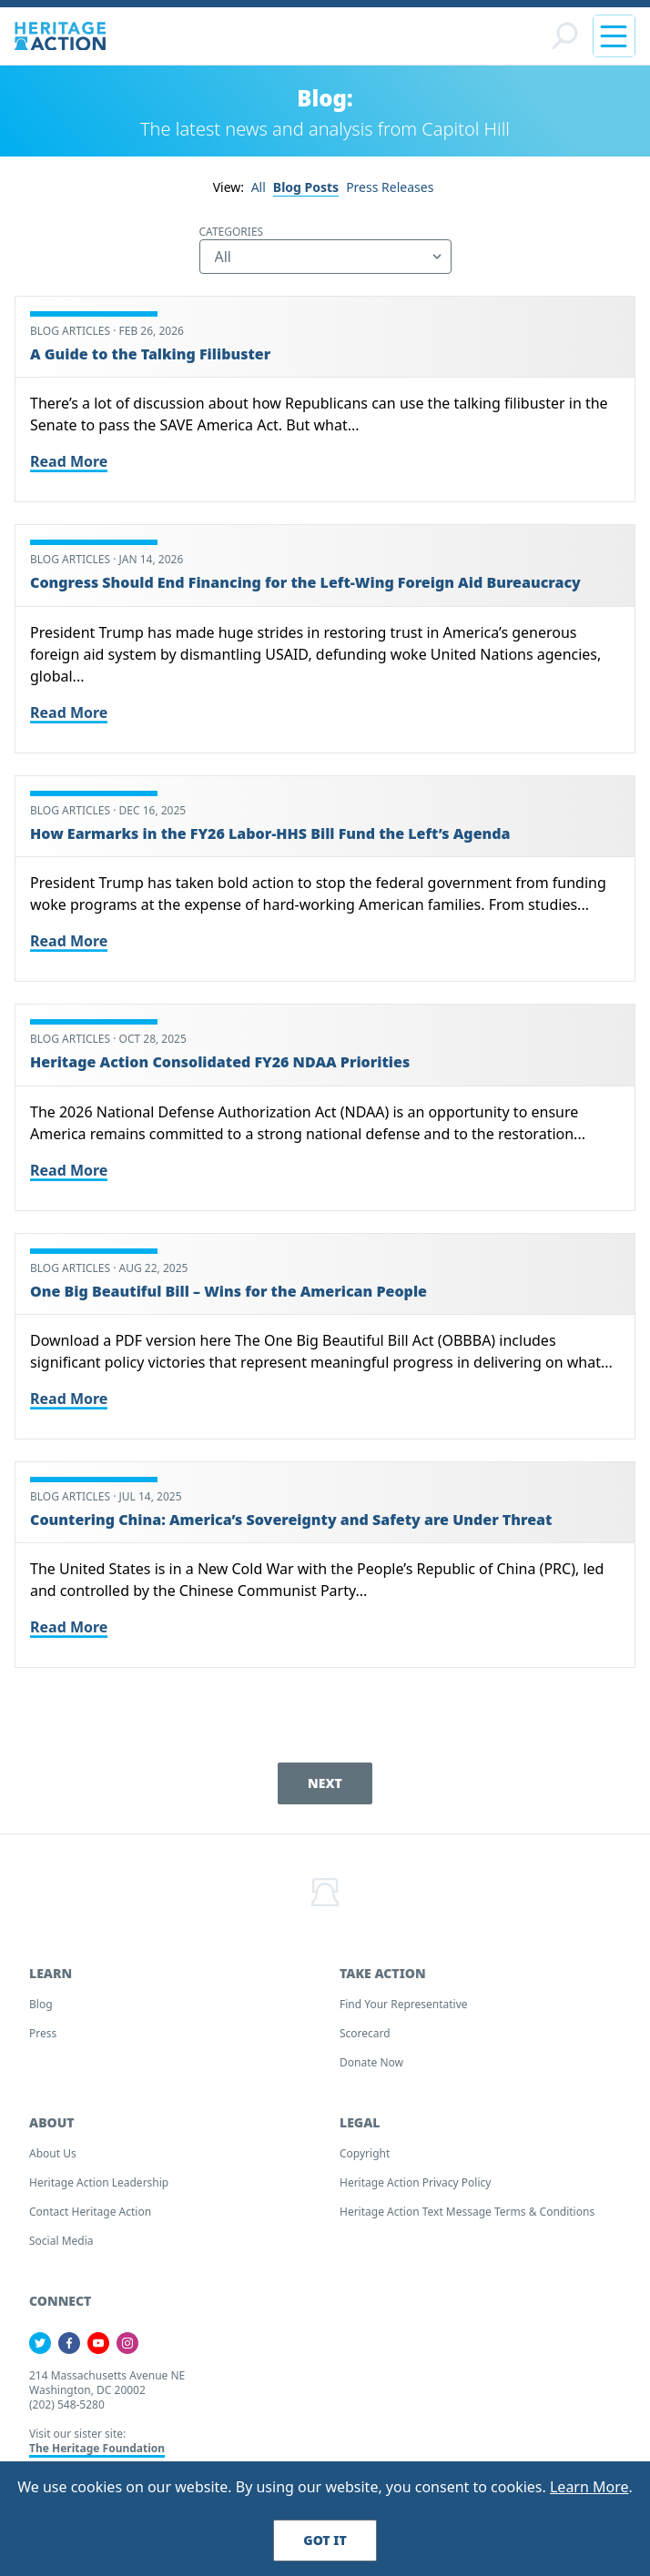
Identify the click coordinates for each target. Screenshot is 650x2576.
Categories (231, 231)
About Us (52, 2153)
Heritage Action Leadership (98, 2182)
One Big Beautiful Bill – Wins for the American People (228, 1291)
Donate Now (371, 2062)
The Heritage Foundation (97, 2448)
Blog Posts (306, 187)
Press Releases (389, 187)
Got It (324, 2540)
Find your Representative (404, 2004)
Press (42, 2033)
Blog (41, 2004)
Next (325, 1783)
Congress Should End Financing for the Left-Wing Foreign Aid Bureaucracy (305, 582)
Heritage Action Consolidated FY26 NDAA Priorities (220, 1062)
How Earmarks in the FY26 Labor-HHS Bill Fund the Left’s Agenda (270, 833)
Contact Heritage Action (90, 2211)
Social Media (61, 2240)
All (258, 187)
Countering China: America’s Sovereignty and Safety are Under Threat (291, 1520)
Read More (68, 461)
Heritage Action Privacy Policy (415, 2182)
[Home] (60, 36)
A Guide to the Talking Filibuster (150, 354)
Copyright (365, 2153)
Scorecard (365, 2033)
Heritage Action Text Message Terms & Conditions (467, 2211)
